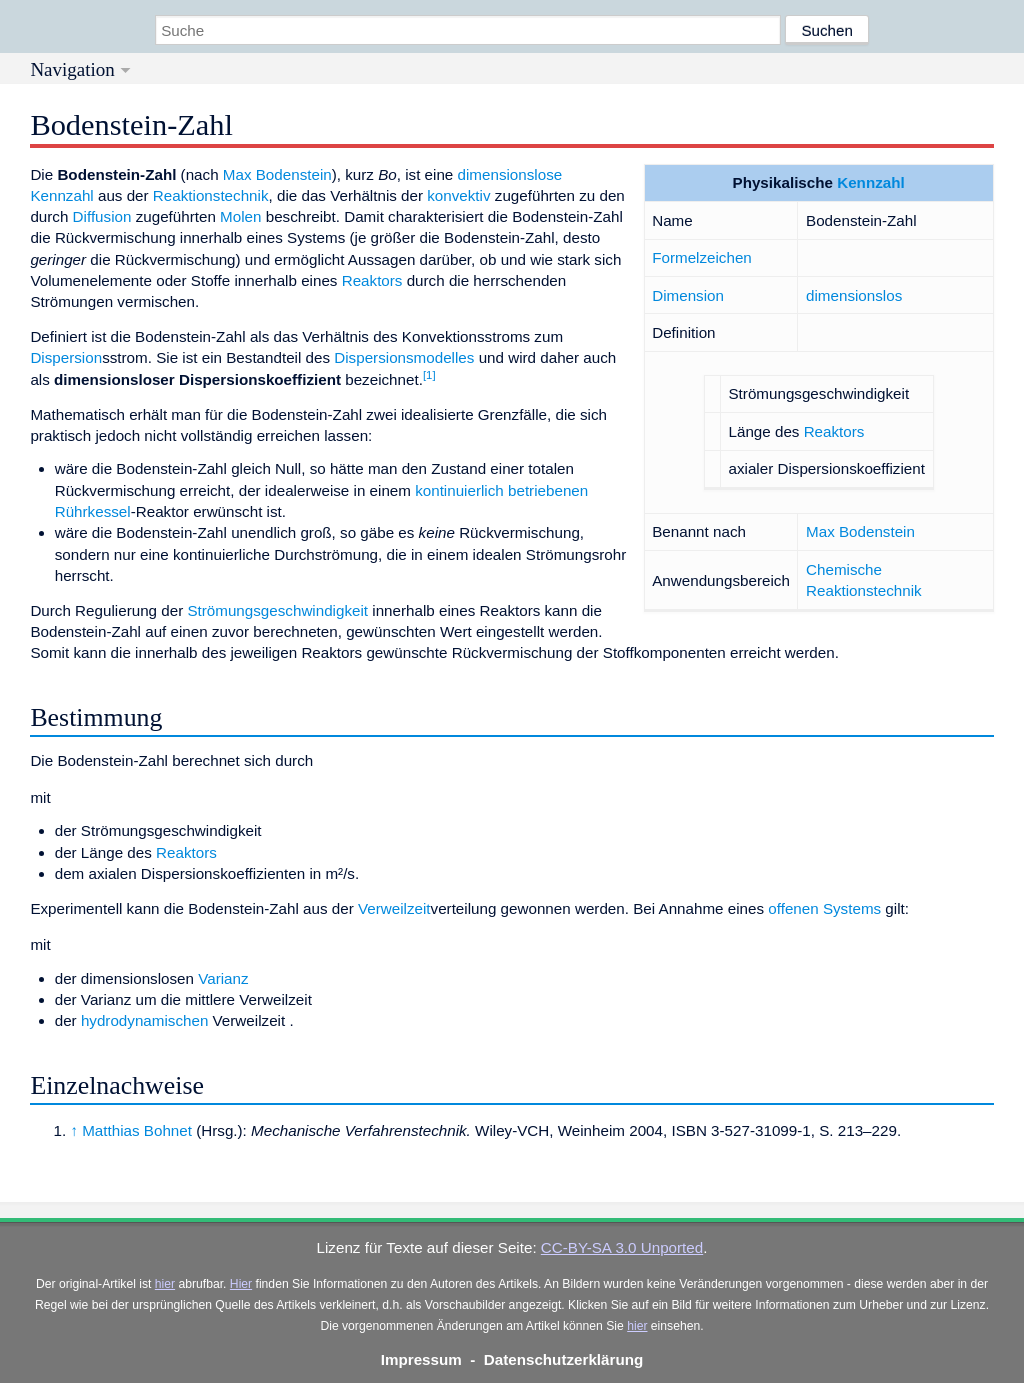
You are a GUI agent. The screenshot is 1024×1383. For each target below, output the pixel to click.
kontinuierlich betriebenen (501, 490)
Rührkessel (93, 511)
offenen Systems (824, 908)
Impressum (421, 1359)
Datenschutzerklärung (564, 1359)
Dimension (688, 295)
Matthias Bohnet (137, 1130)
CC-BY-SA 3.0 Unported (622, 1247)
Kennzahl (871, 182)
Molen (240, 216)
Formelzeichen (702, 257)
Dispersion (66, 357)
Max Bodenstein (860, 531)
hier (165, 1284)
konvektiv (458, 195)
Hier (241, 1284)
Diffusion (102, 216)
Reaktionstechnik (211, 195)
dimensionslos (854, 295)
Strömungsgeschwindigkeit (277, 610)
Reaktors (834, 431)
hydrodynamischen (144, 1020)
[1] (429, 375)
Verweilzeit (394, 908)
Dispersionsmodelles (404, 357)
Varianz (223, 978)
